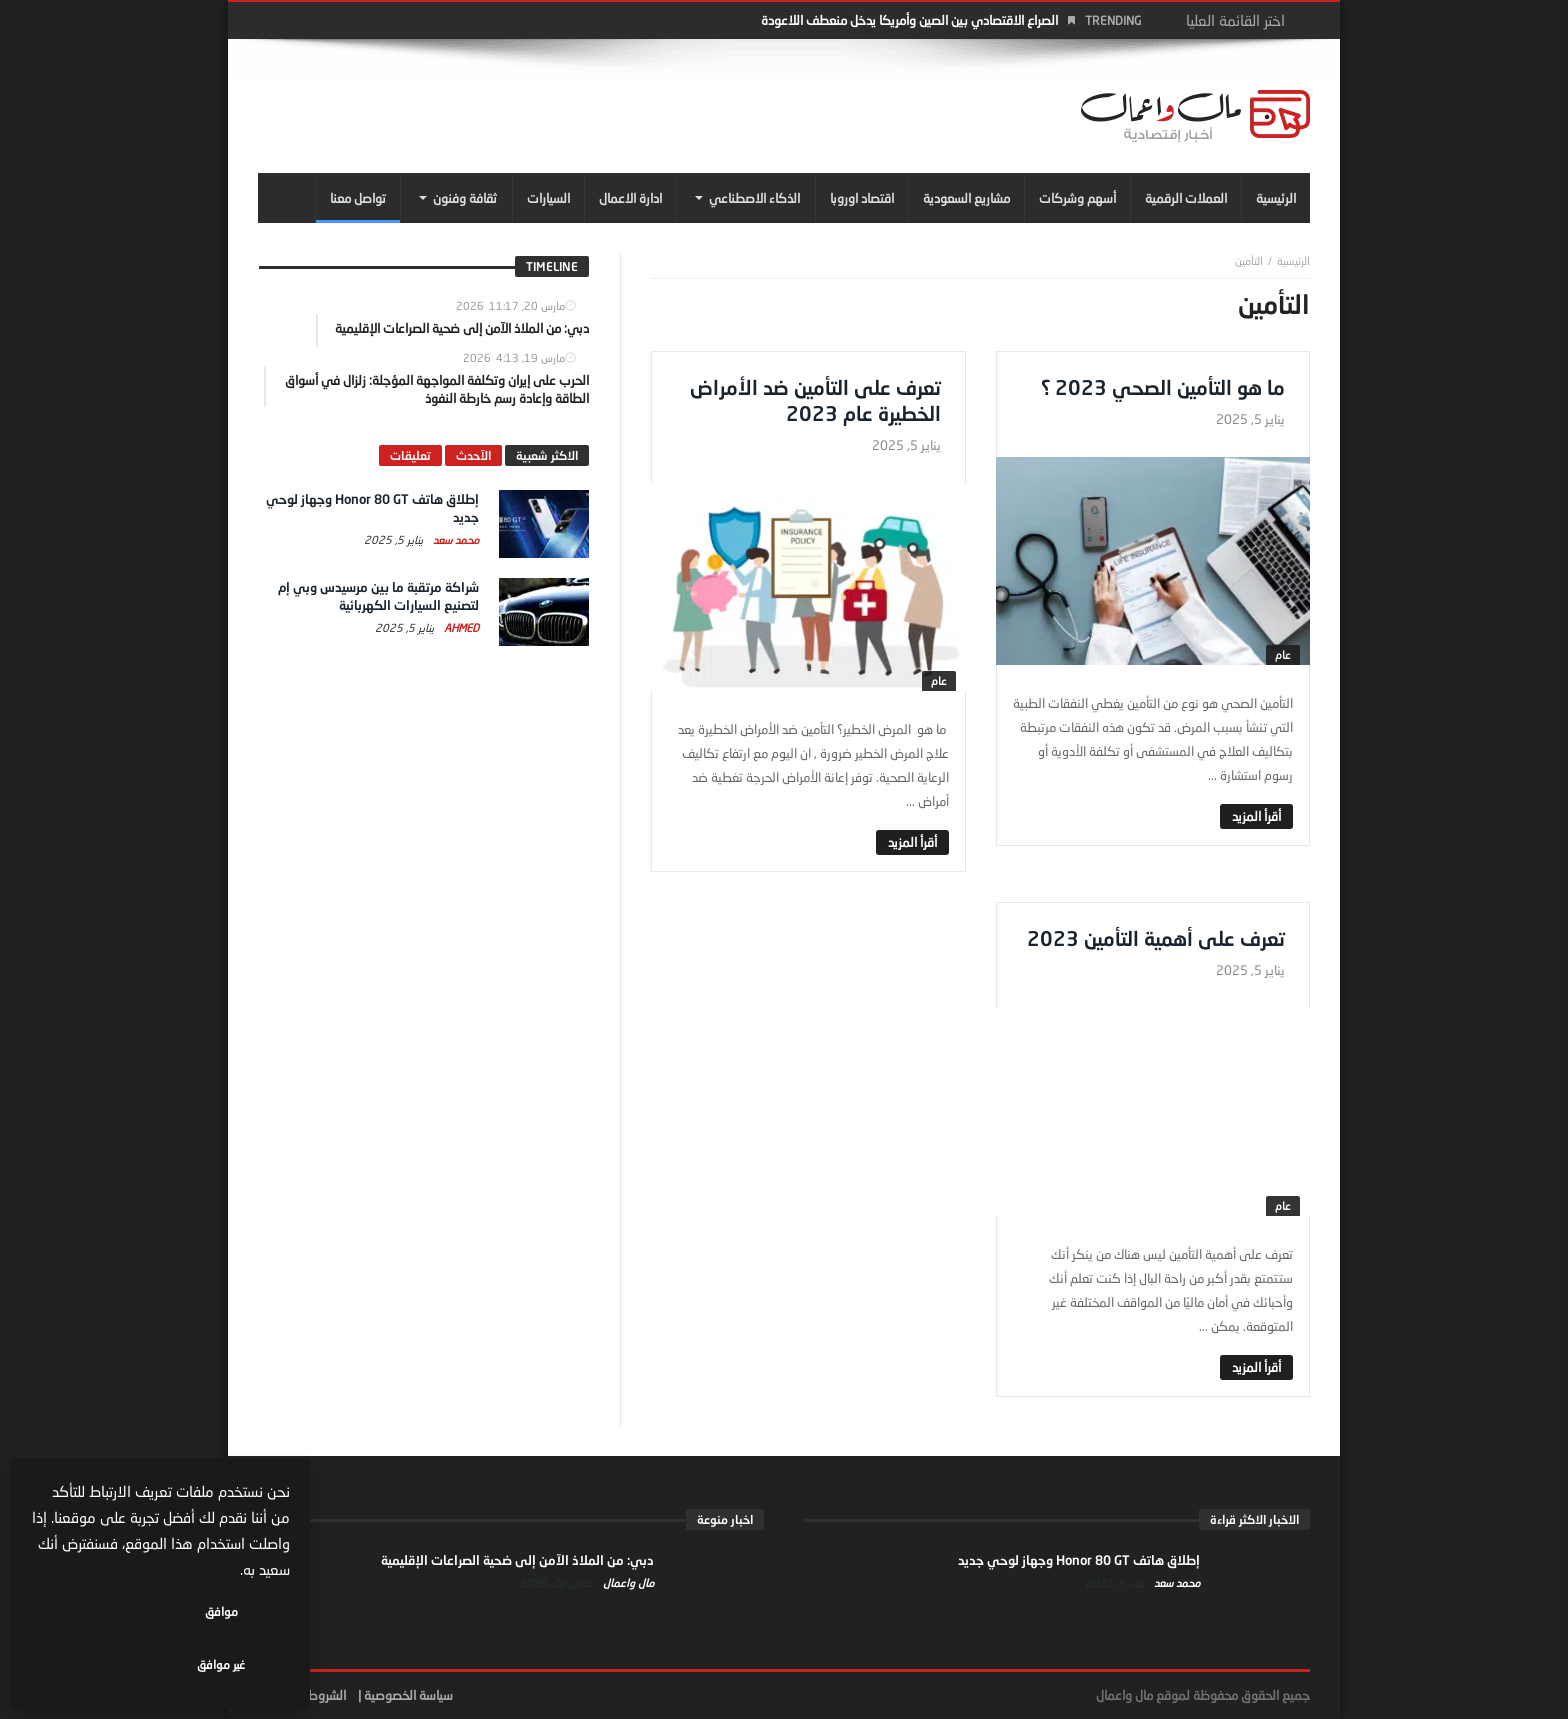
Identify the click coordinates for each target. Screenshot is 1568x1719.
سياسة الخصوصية (408, 1695)
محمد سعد (454, 539)
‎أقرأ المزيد (1256, 816)
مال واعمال (627, 1582)
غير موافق (101, 1664)
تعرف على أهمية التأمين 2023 (1156, 938)
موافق (231, 1664)
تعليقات (410, 455)
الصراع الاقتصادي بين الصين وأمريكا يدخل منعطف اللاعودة (909, 20)
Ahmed (460, 627)
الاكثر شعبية (547, 455)
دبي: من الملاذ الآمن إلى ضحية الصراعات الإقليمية (517, 1560)
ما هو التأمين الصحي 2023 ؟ (1163, 387)
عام (1283, 654)
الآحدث (473, 455)
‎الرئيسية (1293, 260)
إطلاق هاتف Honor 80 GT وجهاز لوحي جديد (1079, 1560)
